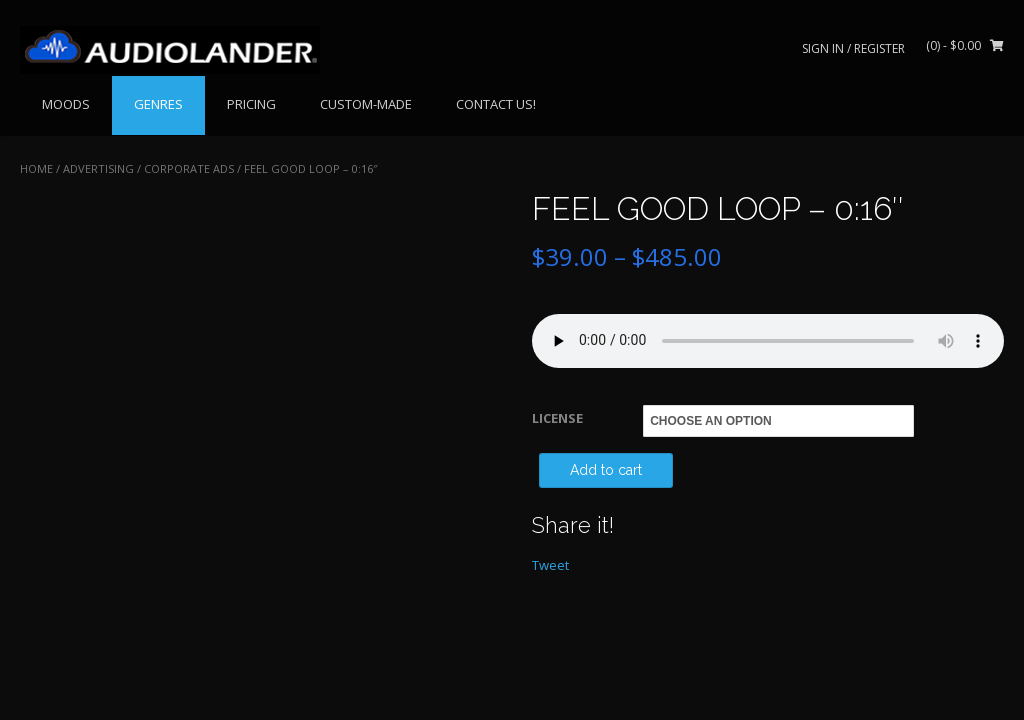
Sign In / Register (853, 48)
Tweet (550, 565)
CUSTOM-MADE (366, 104)
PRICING (251, 104)
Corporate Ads (189, 168)
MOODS (66, 104)
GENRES (158, 104)
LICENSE (557, 418)
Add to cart (606, 470)
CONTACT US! (496, 104)
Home (36, 168)
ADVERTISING (98, 168)
